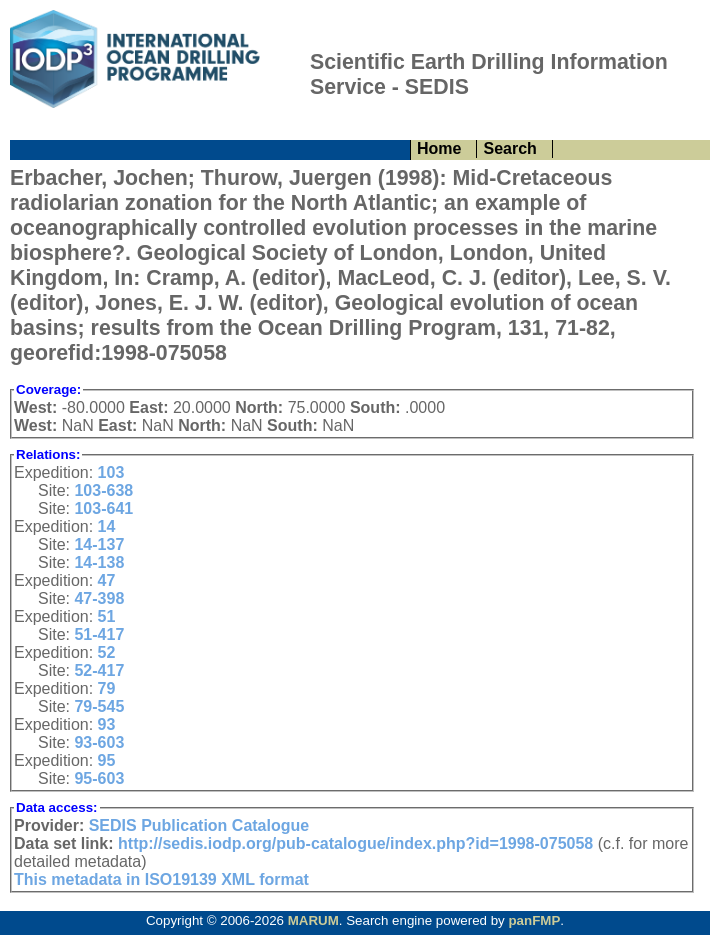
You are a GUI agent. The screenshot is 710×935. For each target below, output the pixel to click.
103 (111, 472)
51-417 (99, 634)
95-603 (99, 778)
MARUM (313, 920)
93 (107, 724)
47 (107, 580)
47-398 (99, 598)
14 (107, 526)
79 (107, 688)
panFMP (534, 920)
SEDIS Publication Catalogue (199, 825)
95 (107, 760)
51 (107, 616)
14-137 (99, 544)
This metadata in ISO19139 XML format (161, 879)
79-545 (99, 706)
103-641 (103, 508)
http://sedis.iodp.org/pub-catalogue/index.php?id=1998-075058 (355, 843)
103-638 (103, 490)
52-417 (99, 670)
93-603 (99, 742)
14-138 (99, 562)
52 (107, 652)
